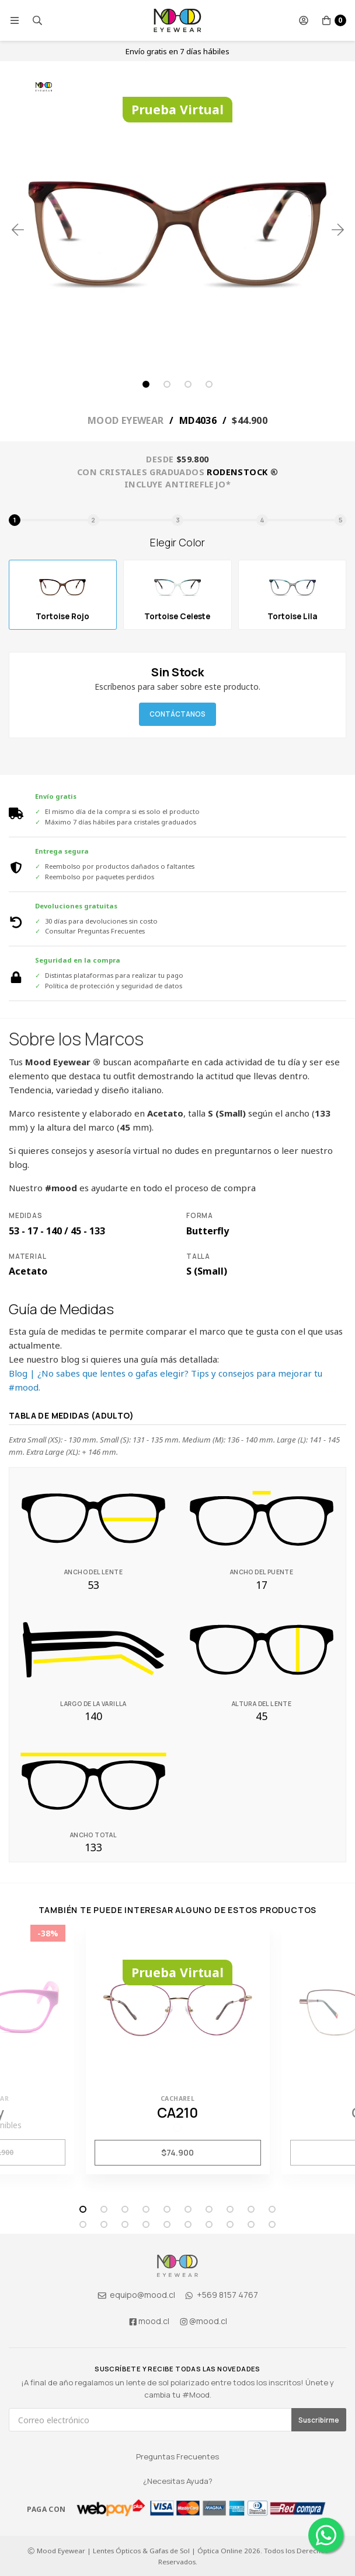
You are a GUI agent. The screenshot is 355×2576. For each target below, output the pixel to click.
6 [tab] (188, 2209)
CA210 (177, 2112)
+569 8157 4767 (221, 2294)
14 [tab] (145, 2224)
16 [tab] (188, 2224)
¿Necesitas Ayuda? (178, 2481)
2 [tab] (166, 384)
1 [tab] (145, 384)
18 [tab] (230, 2224)
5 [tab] (166, 2209)
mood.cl (149, 2320)
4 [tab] (209, 384)
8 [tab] (230, 2209)
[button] (14, 20)
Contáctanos (177, 714)
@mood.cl (203, 2320)
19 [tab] (251, 2224)
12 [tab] (103, 2224)
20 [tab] (272, 2224)
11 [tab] (82, 2224)
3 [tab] (188, 384)
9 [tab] (251, 2209)
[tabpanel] (177, 229)
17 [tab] (209, 2224)
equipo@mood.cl (136, 2294)
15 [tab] (166, 2224)
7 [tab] (209, 2209)
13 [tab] (124, 2224)
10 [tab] (272, 2209)
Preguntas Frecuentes (177, 2456)
